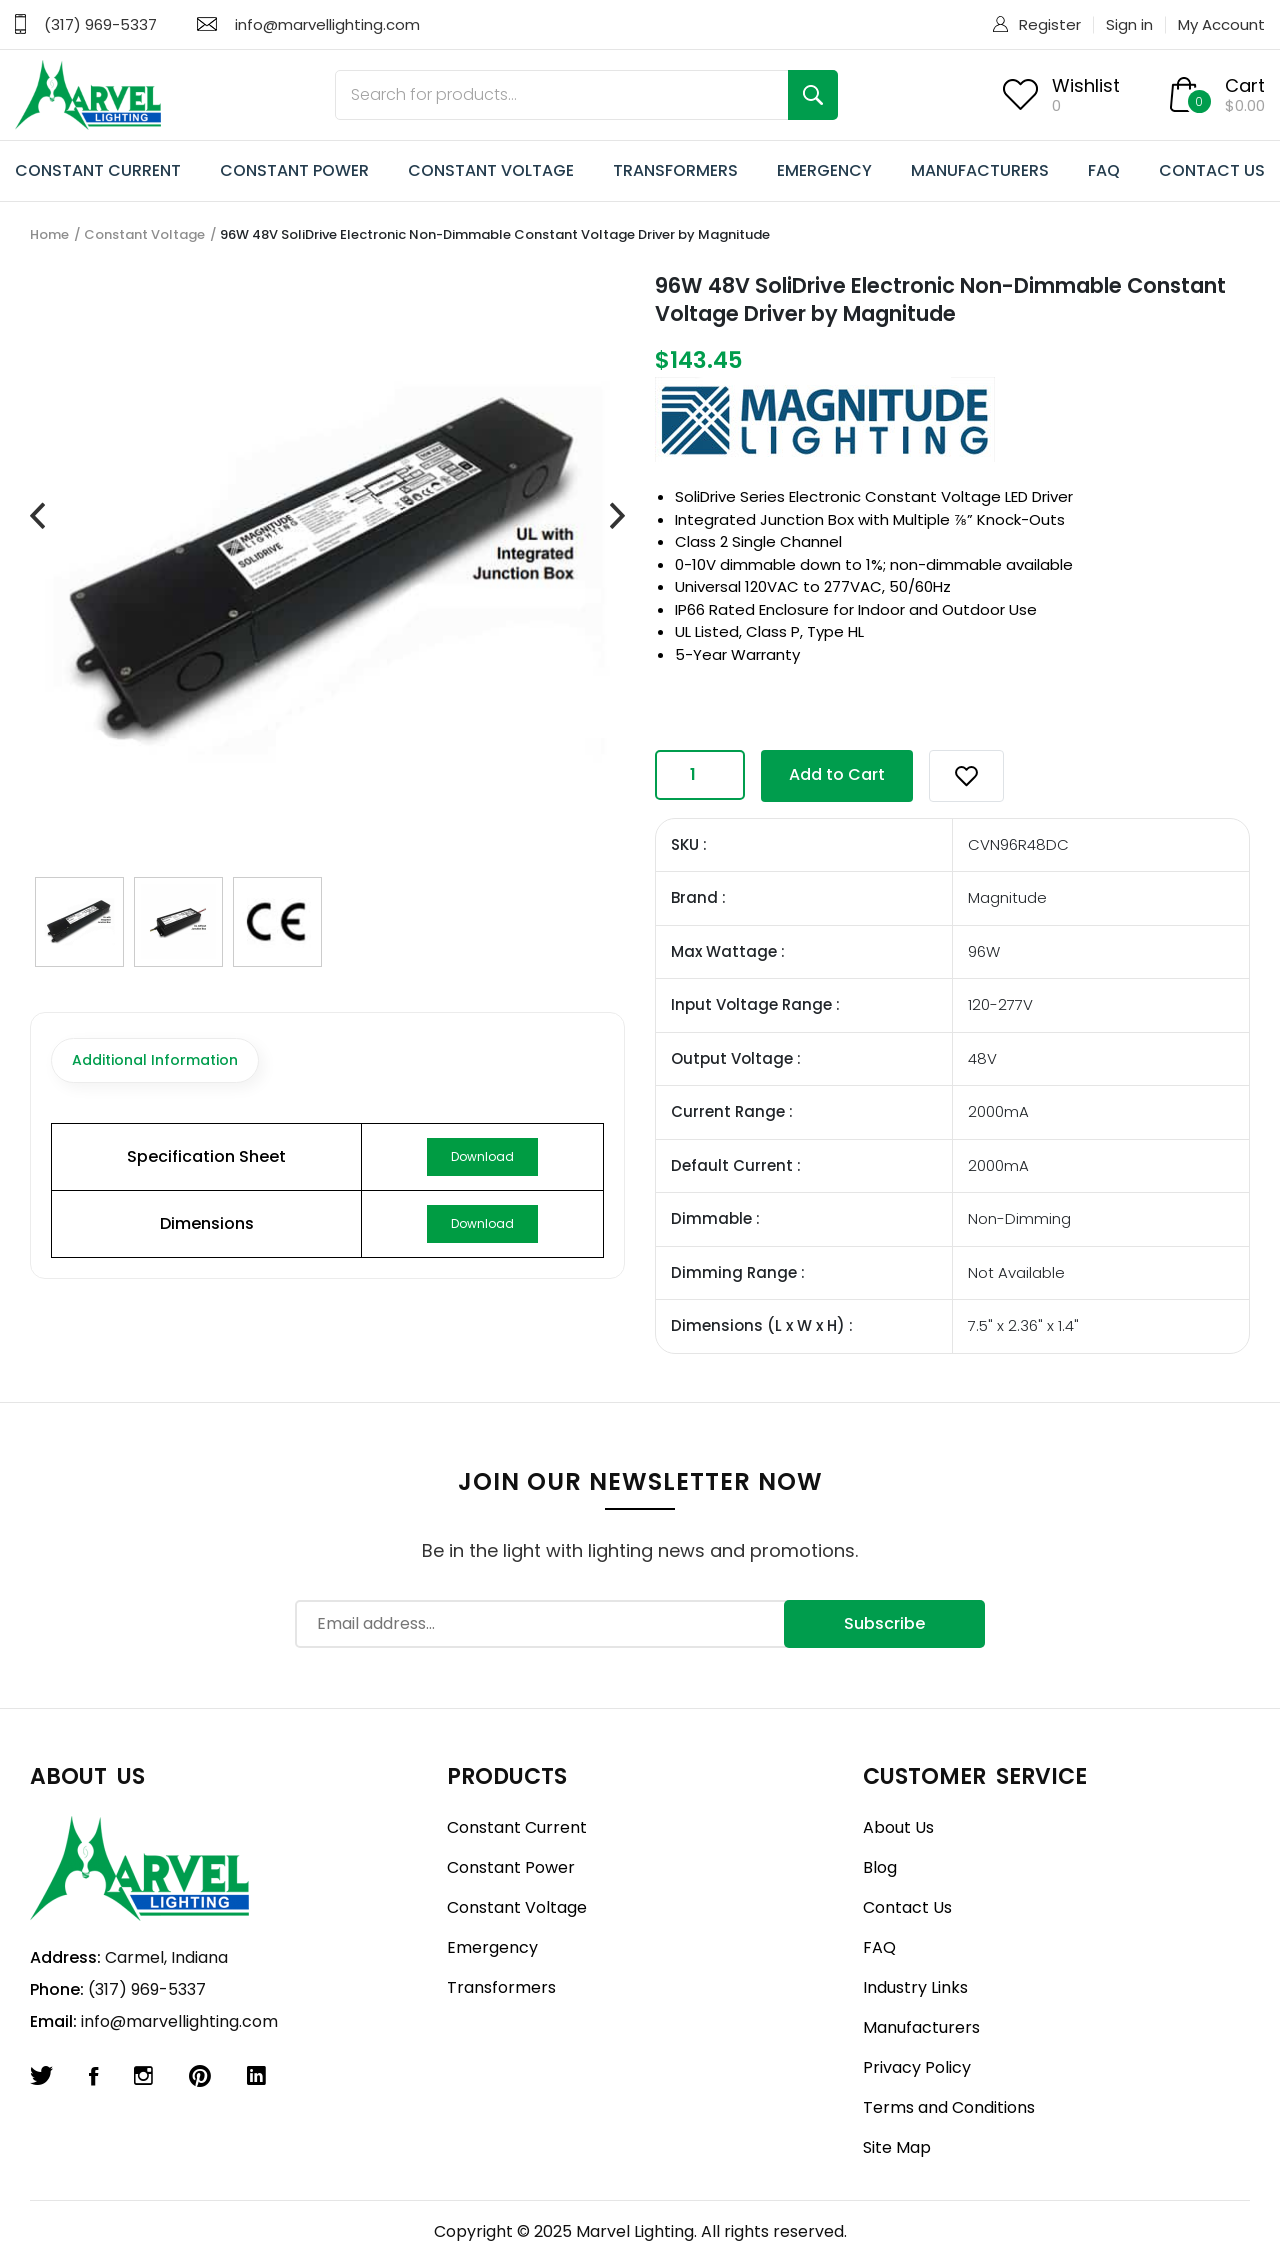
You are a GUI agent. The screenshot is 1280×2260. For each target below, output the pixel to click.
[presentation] (37, 517)
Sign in (1129, 24)
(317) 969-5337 (100, 24)
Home (49, 234)
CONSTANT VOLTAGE (491, 170)
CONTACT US (1212, 170)
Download (482, 1156)
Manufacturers (921, 2027)
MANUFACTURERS (980, 170)
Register (1050, 24)
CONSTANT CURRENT (98, 170)
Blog (880, 1867)
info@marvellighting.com (327, 24)
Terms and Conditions (949, 2107)
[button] (966, 776)
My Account (1221, 24)
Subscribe (884, 1623)
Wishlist (1086, 85)
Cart (1245, 85)
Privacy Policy (917, 2067)
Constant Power (511, 1867)
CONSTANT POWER (294, 170)
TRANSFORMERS (675, 170)
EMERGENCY (824, 170)
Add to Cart (837, 774)
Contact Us (907, 1907)
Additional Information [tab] (155, 1060)
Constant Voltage (144, 234)
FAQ (1104, 170)
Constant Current (517, 1827)
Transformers (501, 1987)
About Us (898, 1827)
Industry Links (915, 1987)
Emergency (492, 1947)
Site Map (897, 2147)
